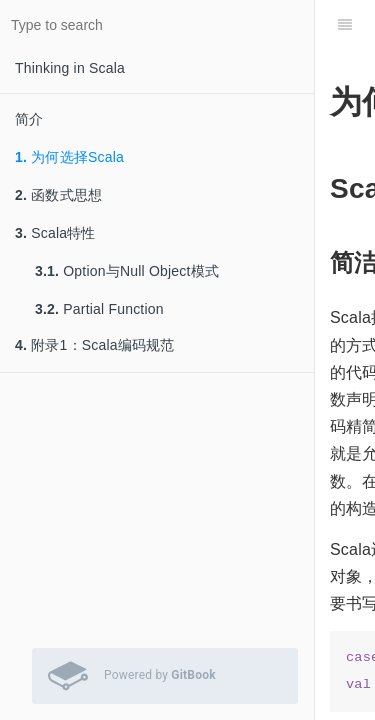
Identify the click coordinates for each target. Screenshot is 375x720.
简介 (29, 119)
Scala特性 (55, 233)
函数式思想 (58, 195)
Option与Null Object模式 (127, 271)
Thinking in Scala (70, 68)
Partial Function (99, 309)
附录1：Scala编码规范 (95, 345)
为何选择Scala (69, 157)
